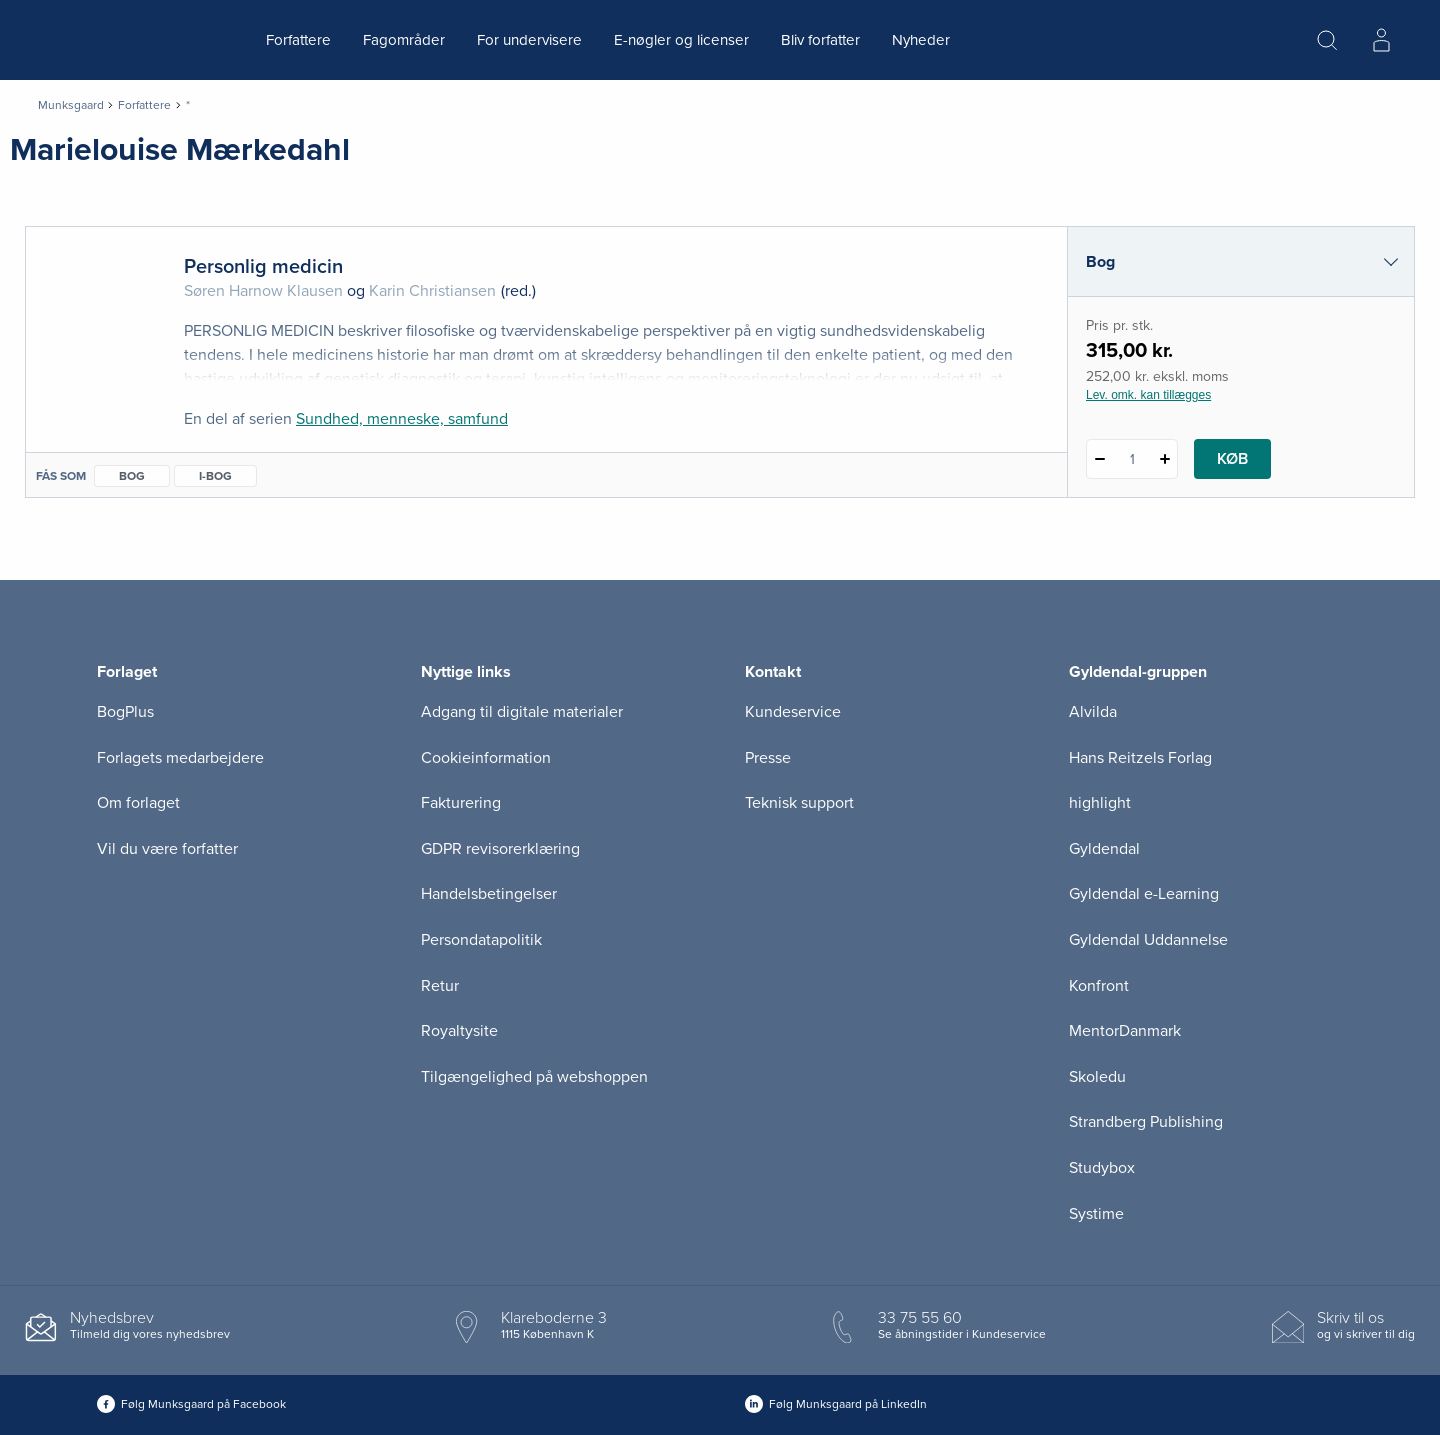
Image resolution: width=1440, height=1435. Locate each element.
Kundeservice (793, 712)
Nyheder (921, 40)
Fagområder (404, 40)
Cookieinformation (486, 758)
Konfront (1099, 986)
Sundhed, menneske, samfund (402, 419)
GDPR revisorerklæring (500, 849)
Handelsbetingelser (489, 894)
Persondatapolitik (481, 940)
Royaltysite (459, 1031)
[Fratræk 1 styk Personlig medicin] (1099, 459)
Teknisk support (799, 803)
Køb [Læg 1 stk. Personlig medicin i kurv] (1232, 459)
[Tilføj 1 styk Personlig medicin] (1164, 459)
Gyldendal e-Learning (1144, 894)
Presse (768, 758)
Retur (440, 986)
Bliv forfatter (820, 40)
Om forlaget (138, 803)
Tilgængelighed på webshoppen (534, 1077)
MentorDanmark (1125, 1031)
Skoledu (1097, 1077)
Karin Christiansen (432, 291)
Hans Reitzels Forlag (1140, 758)
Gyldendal (1104, 849)
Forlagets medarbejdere (180, 758)
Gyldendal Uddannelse (1148, 940)
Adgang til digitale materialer (522, 712)
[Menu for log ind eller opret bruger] (1381, 40)
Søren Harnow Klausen (263, 291)
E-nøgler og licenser (681, 40)
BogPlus (125, 712)
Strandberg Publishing (1146, 1122)
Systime (1096, 1214)
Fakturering (461, 803)
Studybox (1102, 1168)
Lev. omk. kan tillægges (1148, 395)
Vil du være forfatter (167, 849)
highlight (1100, 803)
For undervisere (529, 40)
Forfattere (298, 40)
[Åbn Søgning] (1327, 40)
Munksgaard (71, 105)
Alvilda (1093, 712)
